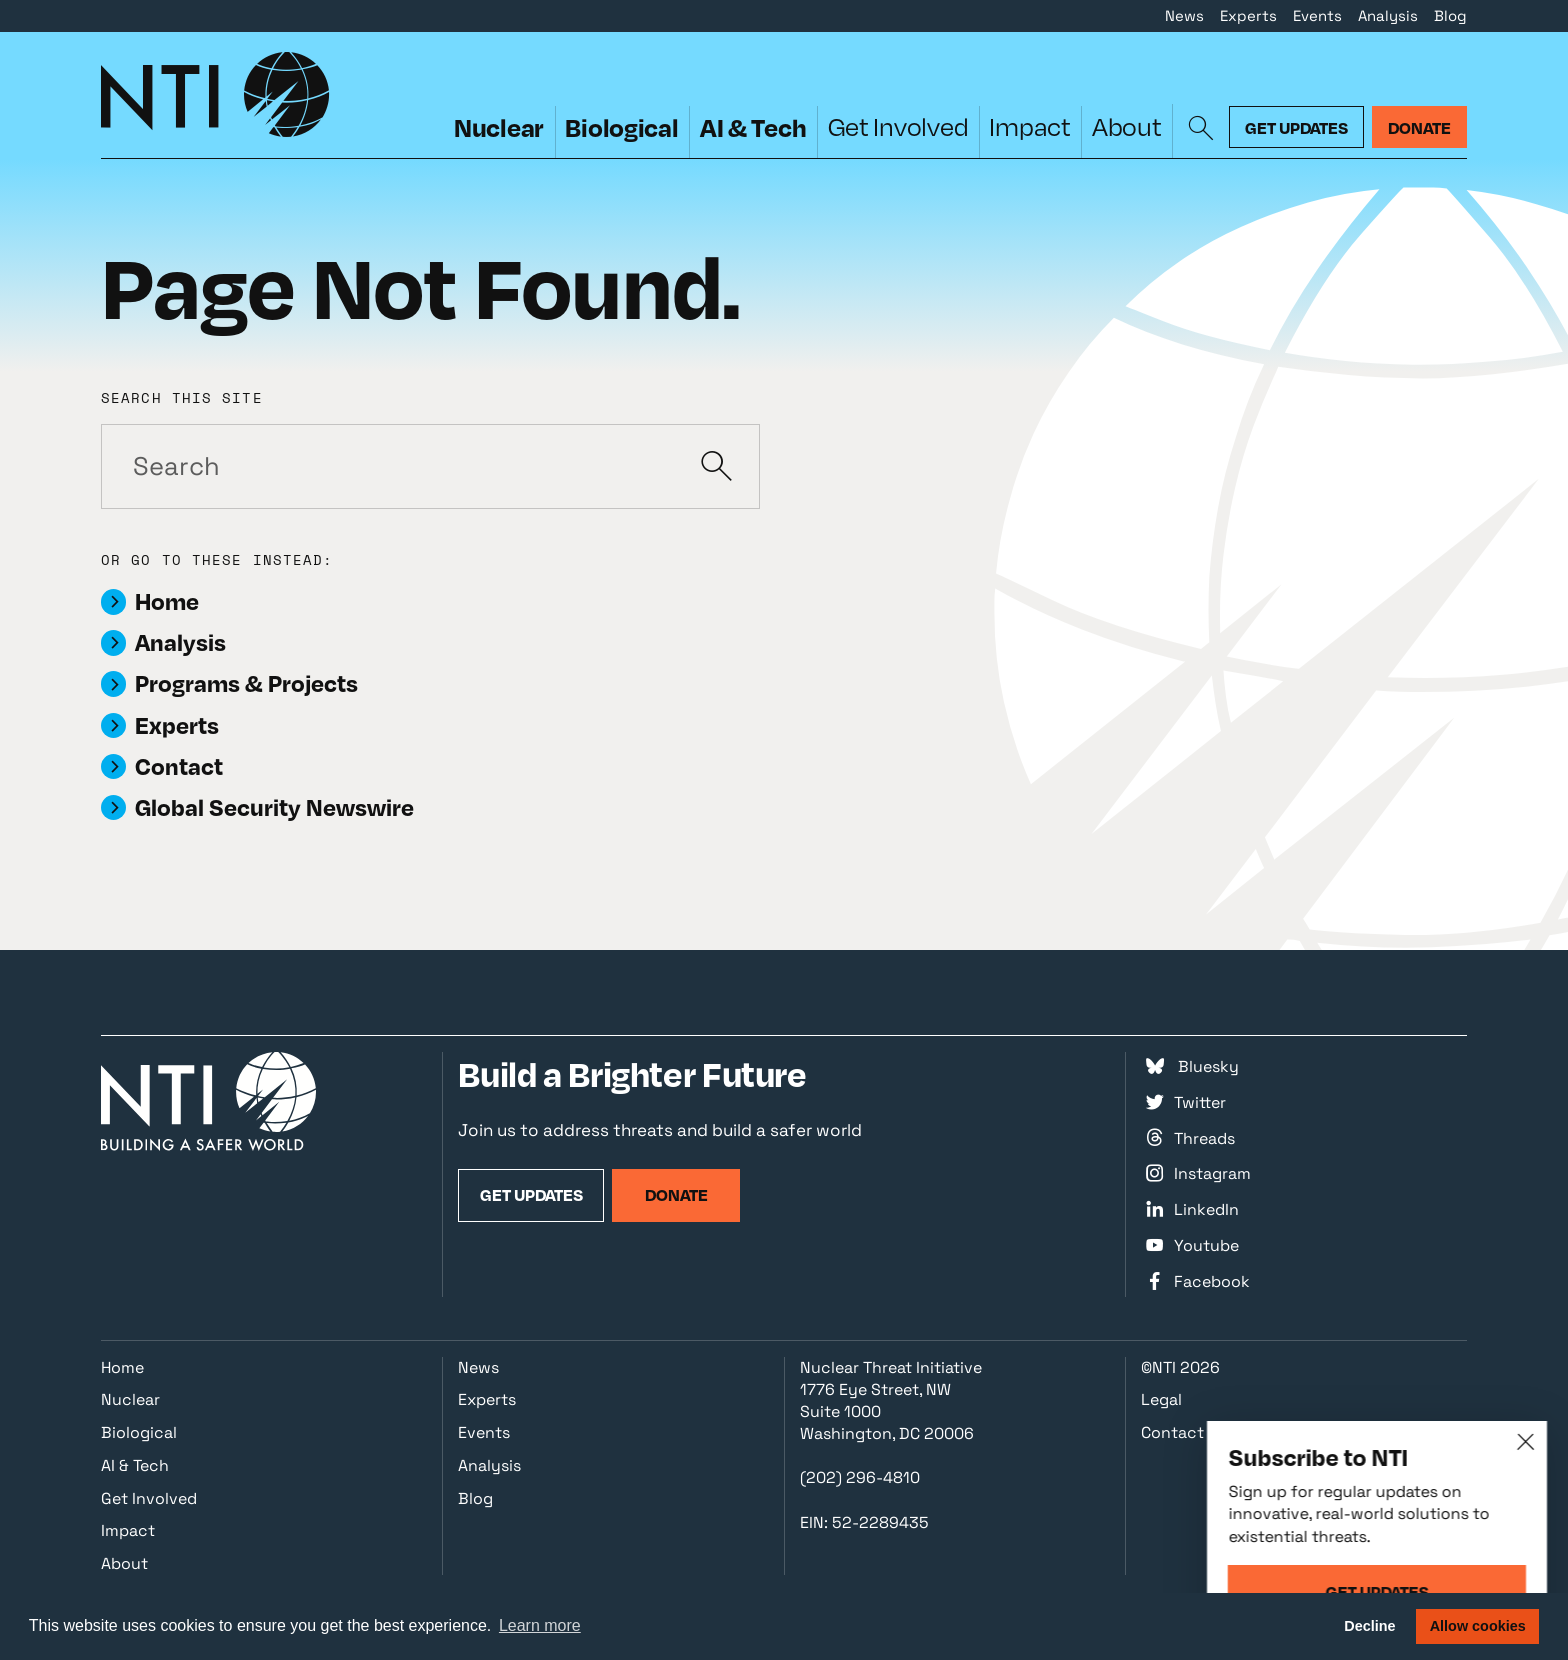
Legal (1161, 1399)
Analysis (1388, 15)
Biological (621, 127)
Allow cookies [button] (1478, 1626)
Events (1317, 15)
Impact (1029, 126)
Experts (1248, 15)
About (1127, 126)
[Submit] (717, 466)
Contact (1172, 1432)
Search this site (182, 398)
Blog (1450, 15)
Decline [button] (1369, 1626)
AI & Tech (753, 127)
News (1184, 15)
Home (122, 1367)
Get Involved (898, 126)
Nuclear (499, 127)
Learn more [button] (540, 1625)
